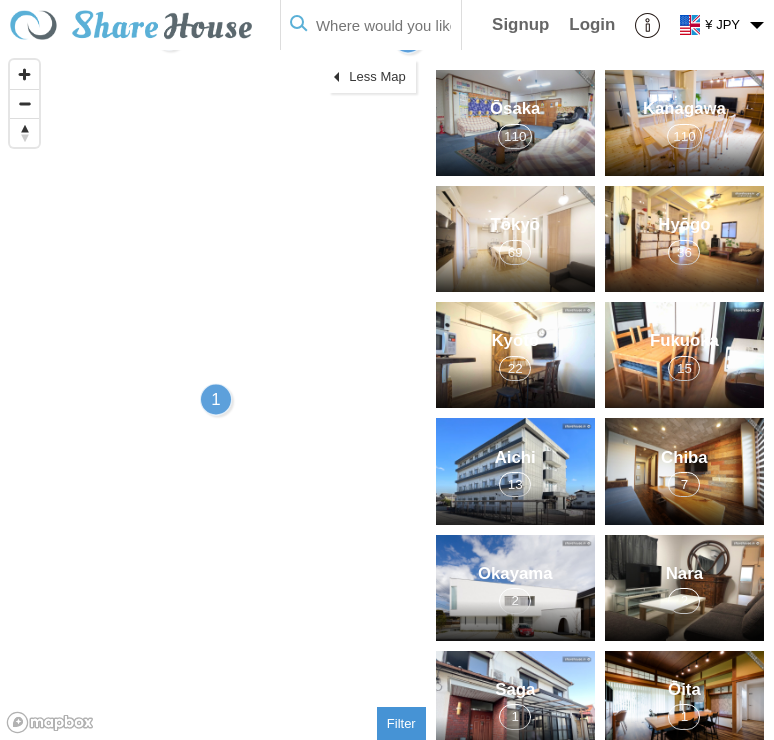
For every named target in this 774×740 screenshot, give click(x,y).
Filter (401, 723)
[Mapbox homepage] (50, 722)
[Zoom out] (24, 103)
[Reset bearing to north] (24, 132)
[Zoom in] (24, 74)
